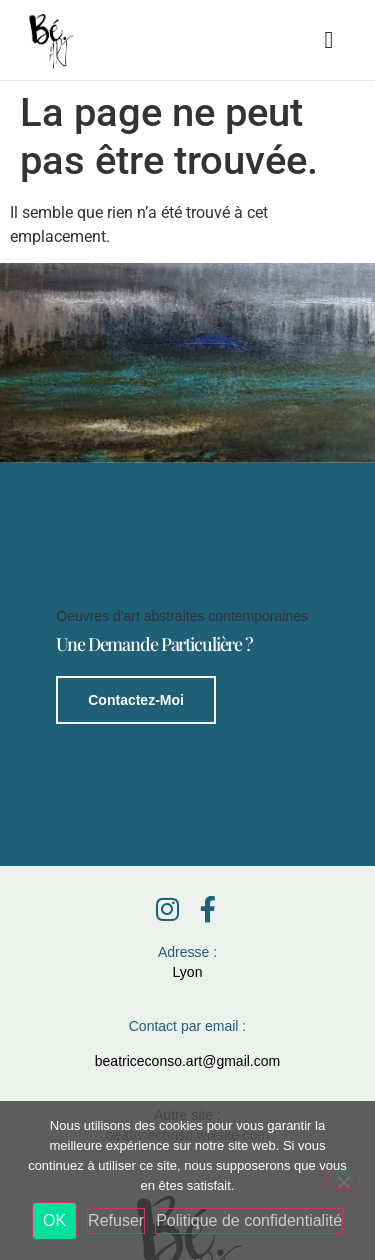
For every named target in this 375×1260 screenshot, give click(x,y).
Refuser (116, 1220)
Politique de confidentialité (249, 1220)
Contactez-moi (136, 699)
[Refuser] (343, 1180)
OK (54, 1220)
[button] (329, 40)
